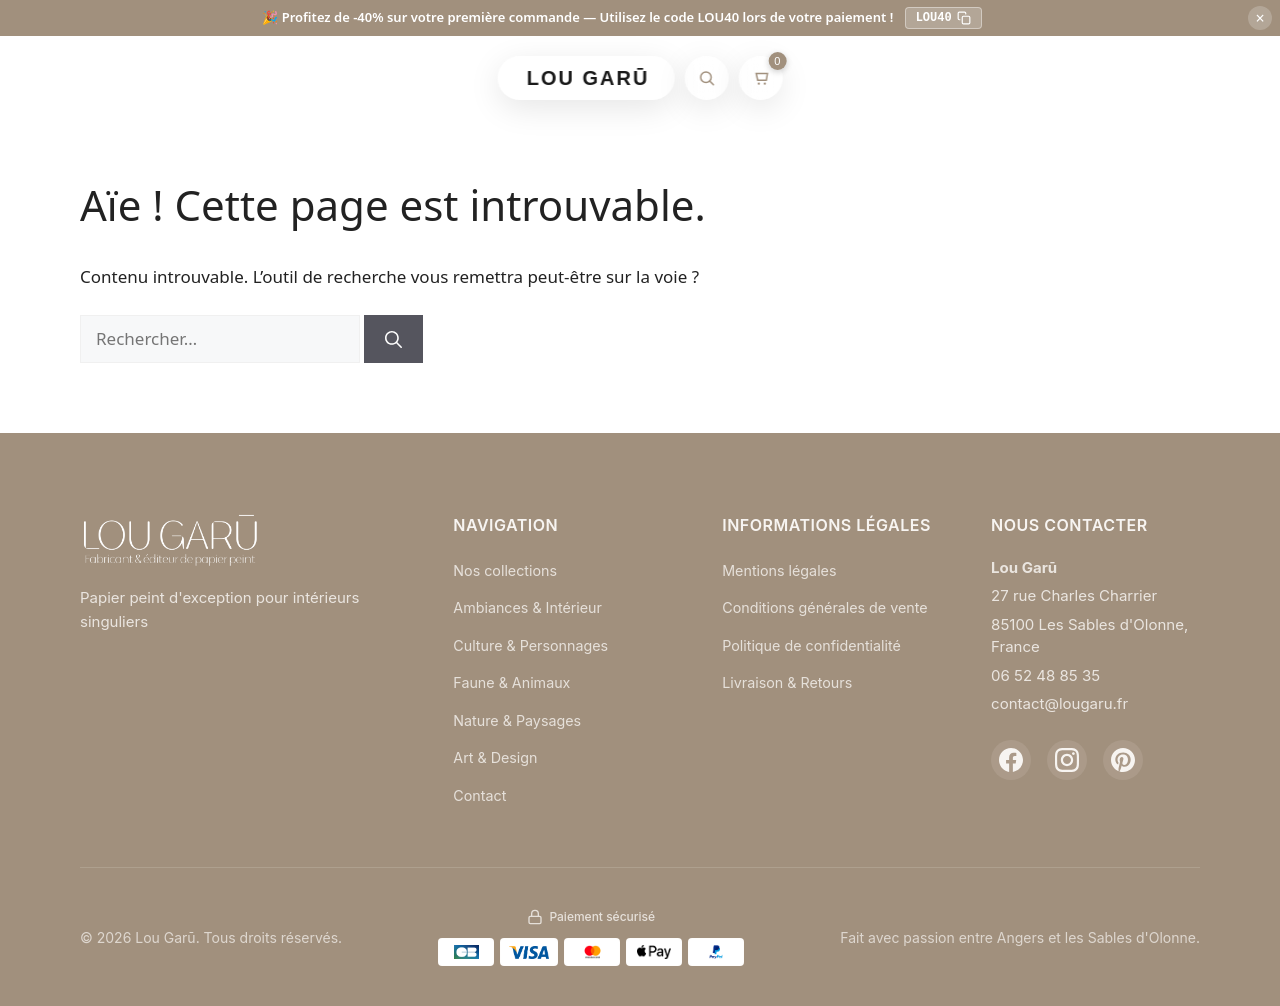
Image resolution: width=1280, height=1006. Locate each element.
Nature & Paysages (520, 720)
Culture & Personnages (534, 645)
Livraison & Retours (790, 702)
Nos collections (507, 570)
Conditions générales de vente (808, 616)
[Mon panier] (760, 78)
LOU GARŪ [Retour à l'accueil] (588, 78)
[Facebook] (1011, 760)
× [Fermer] (1259, 18)
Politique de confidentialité (816, 664)
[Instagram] (1067, 760)
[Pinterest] (1123, 760)
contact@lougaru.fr (1059, 703)
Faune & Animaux (514, 682)
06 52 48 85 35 (1045, 675)
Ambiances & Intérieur (531, 607)
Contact (481, 795)
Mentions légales (782, 570)
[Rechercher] (706, 78)
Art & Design (497, 757)
